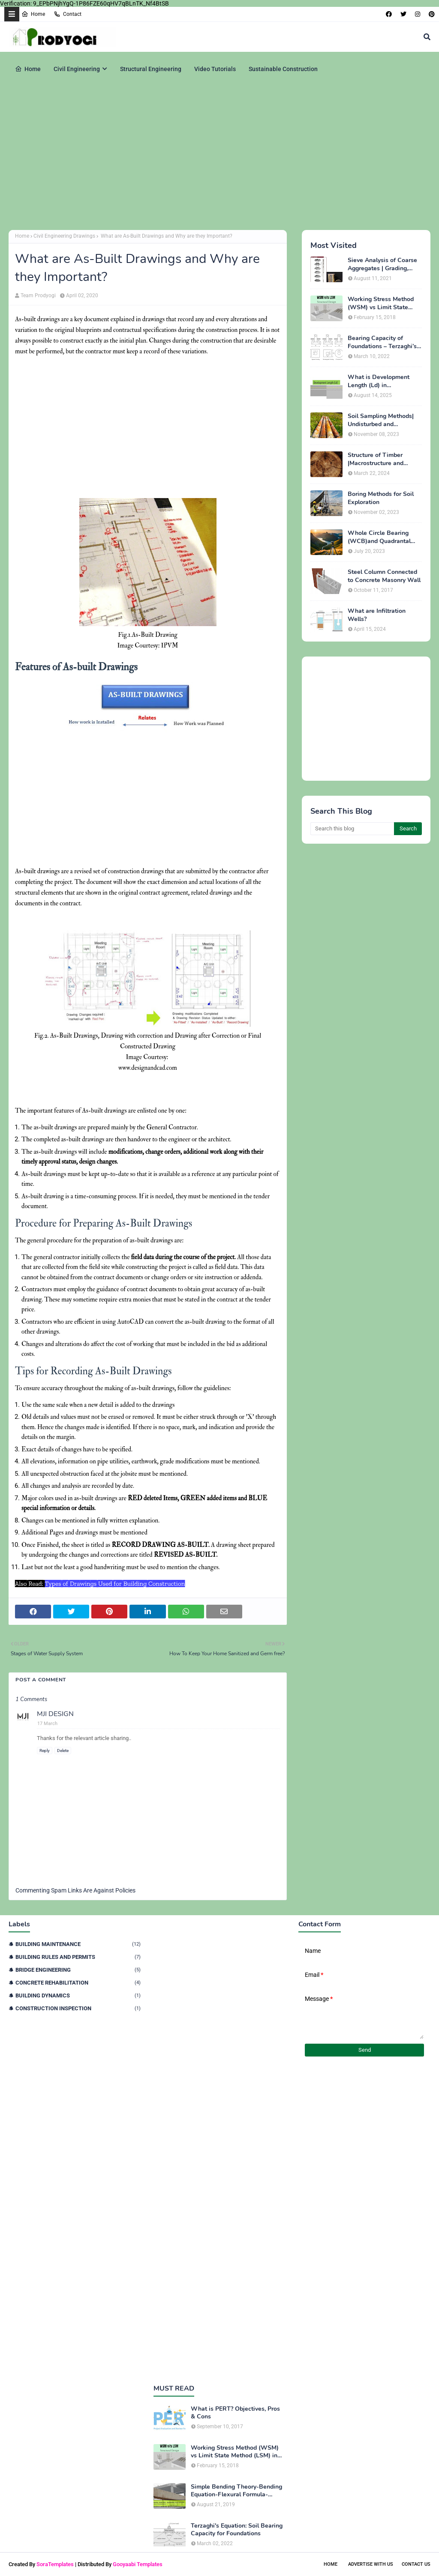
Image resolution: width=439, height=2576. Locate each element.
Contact (67, 14)
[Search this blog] (352, 828)
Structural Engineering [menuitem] (150, 69)
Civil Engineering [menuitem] (77, 69)
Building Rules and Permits (78, 1957)
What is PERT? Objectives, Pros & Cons (235, 2413)
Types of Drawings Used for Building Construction (115, 1584)
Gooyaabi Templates (137, 2564)
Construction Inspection (78, 2008)
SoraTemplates (55, 2564)
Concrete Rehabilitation (78, 1982)
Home (33, 14)
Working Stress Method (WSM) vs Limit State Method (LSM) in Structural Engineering (381, 303)
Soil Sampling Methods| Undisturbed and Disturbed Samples (381, 420)
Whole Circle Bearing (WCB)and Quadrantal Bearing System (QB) (379, 537)
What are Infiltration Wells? (377, 615)
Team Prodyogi (38, 295)
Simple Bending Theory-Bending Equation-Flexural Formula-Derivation (236, 2490)
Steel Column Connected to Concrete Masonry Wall (384, 576)
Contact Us (416, 2564)
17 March (47, 1723)
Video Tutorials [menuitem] (215, 69)
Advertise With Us (370, 2564)
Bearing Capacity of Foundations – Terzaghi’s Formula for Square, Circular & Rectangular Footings (382, 342)
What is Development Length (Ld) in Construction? (378, 381)
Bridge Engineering (78, 1970)
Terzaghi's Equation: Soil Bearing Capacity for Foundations (237, 2529)
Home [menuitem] (28, 69)
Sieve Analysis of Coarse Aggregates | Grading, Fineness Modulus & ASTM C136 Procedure (382, 264)
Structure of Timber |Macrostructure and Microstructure (375, 459)
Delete (63, 1750)
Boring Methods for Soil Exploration (381, 498)
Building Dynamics (78, 1995)
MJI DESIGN (55, 1714)
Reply (44, 1750)
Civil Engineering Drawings (64, 236)
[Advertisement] (219, 157)
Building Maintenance (78, 1944)
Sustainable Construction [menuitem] (283, 69)
